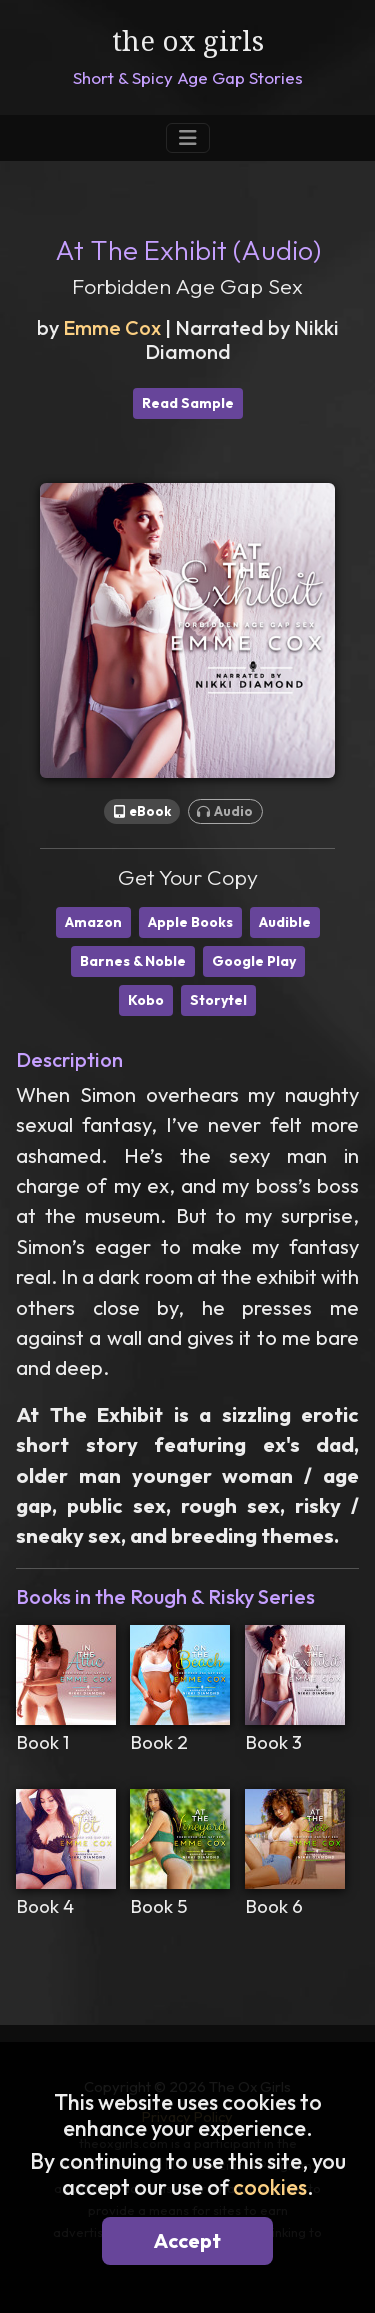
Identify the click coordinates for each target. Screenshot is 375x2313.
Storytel (218, 1000)
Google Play (254, 961)
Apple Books (190, 922)
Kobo (146, 1000)
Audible (285, 922)
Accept (187, 2240)
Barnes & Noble (133, 961)
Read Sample (188, 403)
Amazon (93, 922)
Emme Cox (112, 327)
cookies (270, 2187)
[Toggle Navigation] (188, 138)
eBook (142, 811)
